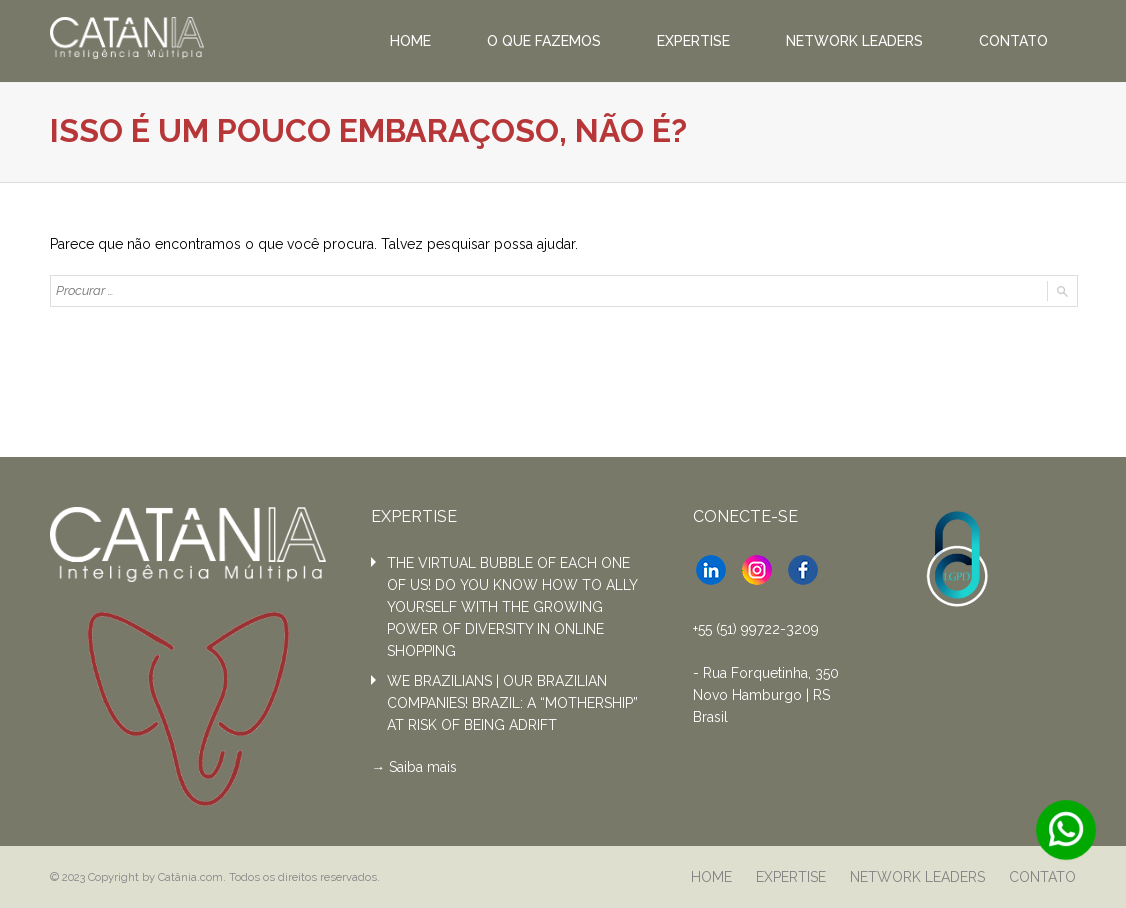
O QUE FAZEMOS (544, 41)
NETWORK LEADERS (854, 41)
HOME (410, 41)
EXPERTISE (693, 41)
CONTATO (1013, 41)
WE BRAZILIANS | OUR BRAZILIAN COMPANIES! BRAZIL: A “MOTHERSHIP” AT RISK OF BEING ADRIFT (512, 703)
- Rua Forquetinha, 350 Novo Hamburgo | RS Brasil (766, 695)
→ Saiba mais (414, 767)
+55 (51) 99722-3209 (756, 629)
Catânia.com (190, 877)
